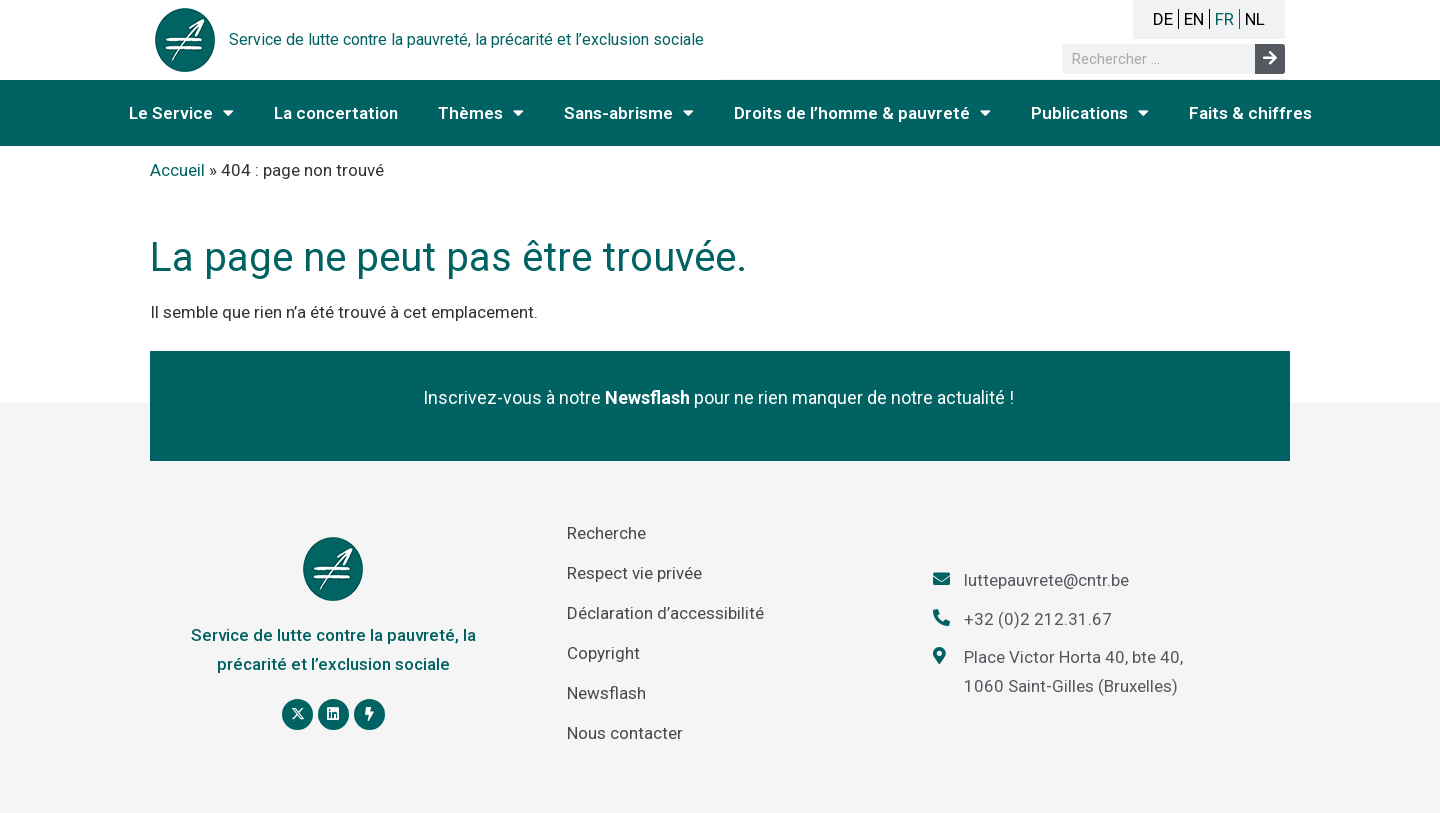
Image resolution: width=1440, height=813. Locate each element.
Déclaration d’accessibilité (665, 613)
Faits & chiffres (1250, 113)
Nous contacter (625, 733)
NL (1255, 19)
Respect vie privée (634, 573)
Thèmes (481, 112)
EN (1194, 19)
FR (1224, 19)
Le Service (181, 112)
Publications (1090, 112)
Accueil (177, 170)
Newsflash (606, 693)
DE (1163, 19)
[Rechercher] (1270, 59)
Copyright (603, 653)
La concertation (336, 113)
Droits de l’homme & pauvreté (862, 112)
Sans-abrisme (629, 112)
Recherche (606, 533)
